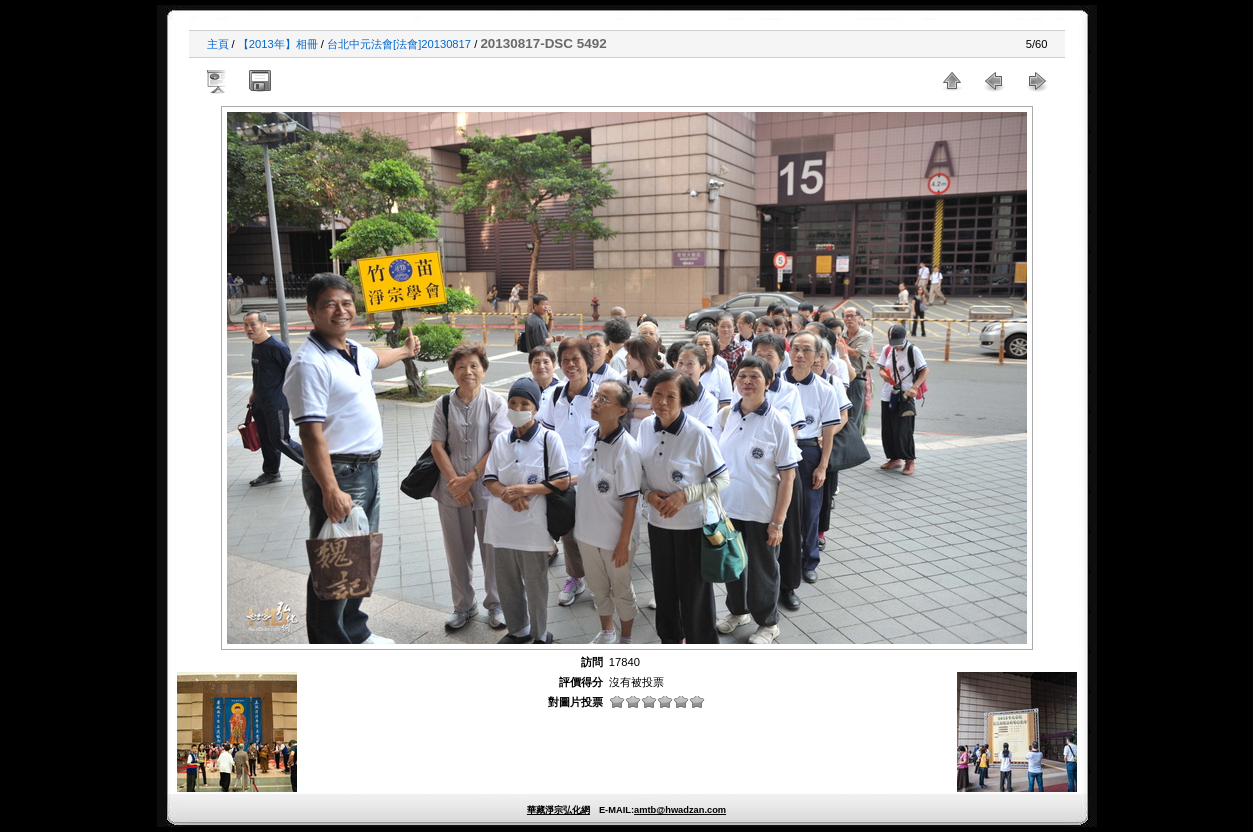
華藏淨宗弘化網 (558, 810)
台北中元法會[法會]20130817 (399, 44)
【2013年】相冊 (278, 44)
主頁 (218, 44)
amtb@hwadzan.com (680, 810)
